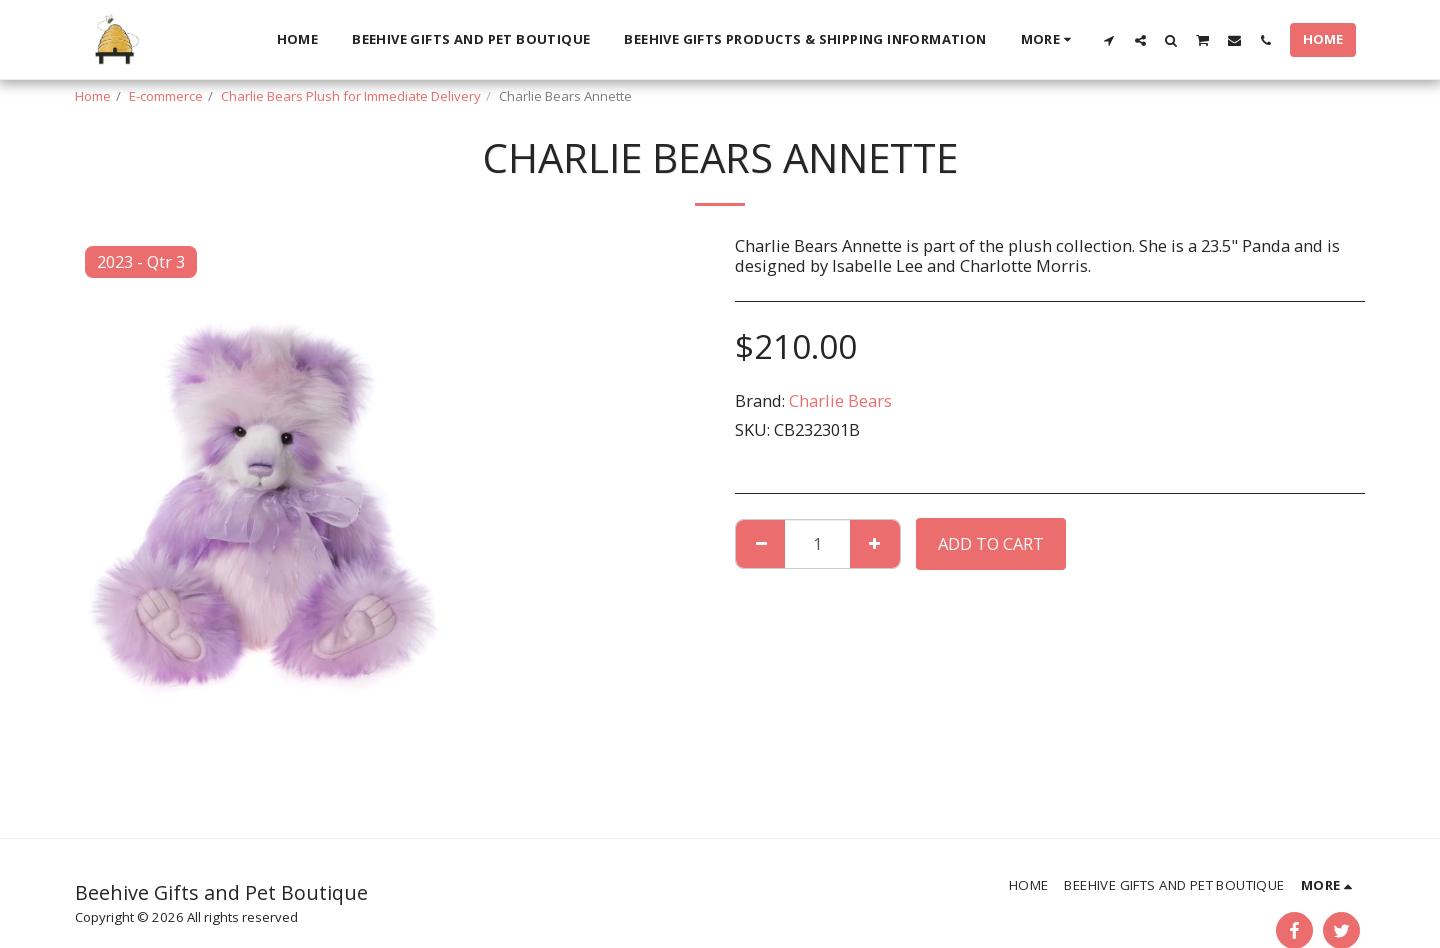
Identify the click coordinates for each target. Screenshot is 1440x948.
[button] (1109, 40)
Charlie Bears (840, 400)
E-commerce (166, 96)
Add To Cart (991, 543)
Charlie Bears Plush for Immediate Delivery (351, 96)
